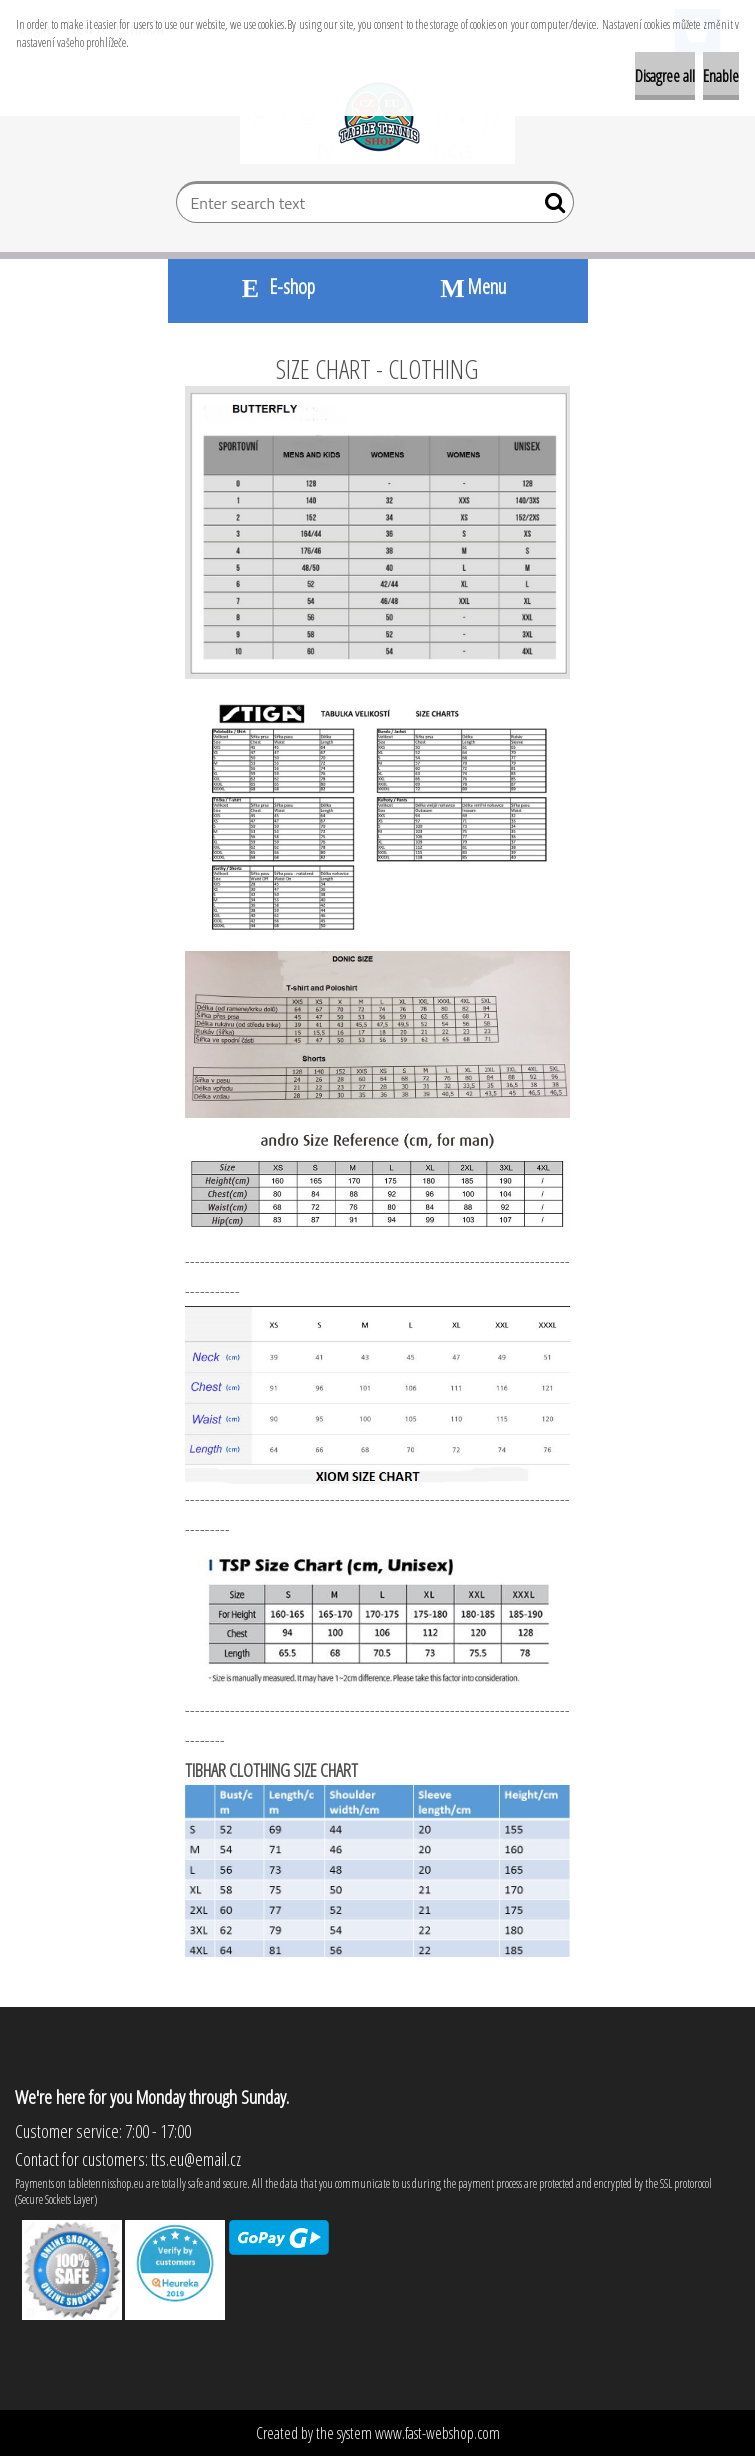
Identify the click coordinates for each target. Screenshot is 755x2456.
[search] (550, 207)
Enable (721, 76)
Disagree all (665, 76)
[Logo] (377, 116)
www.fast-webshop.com (437, 2433)
